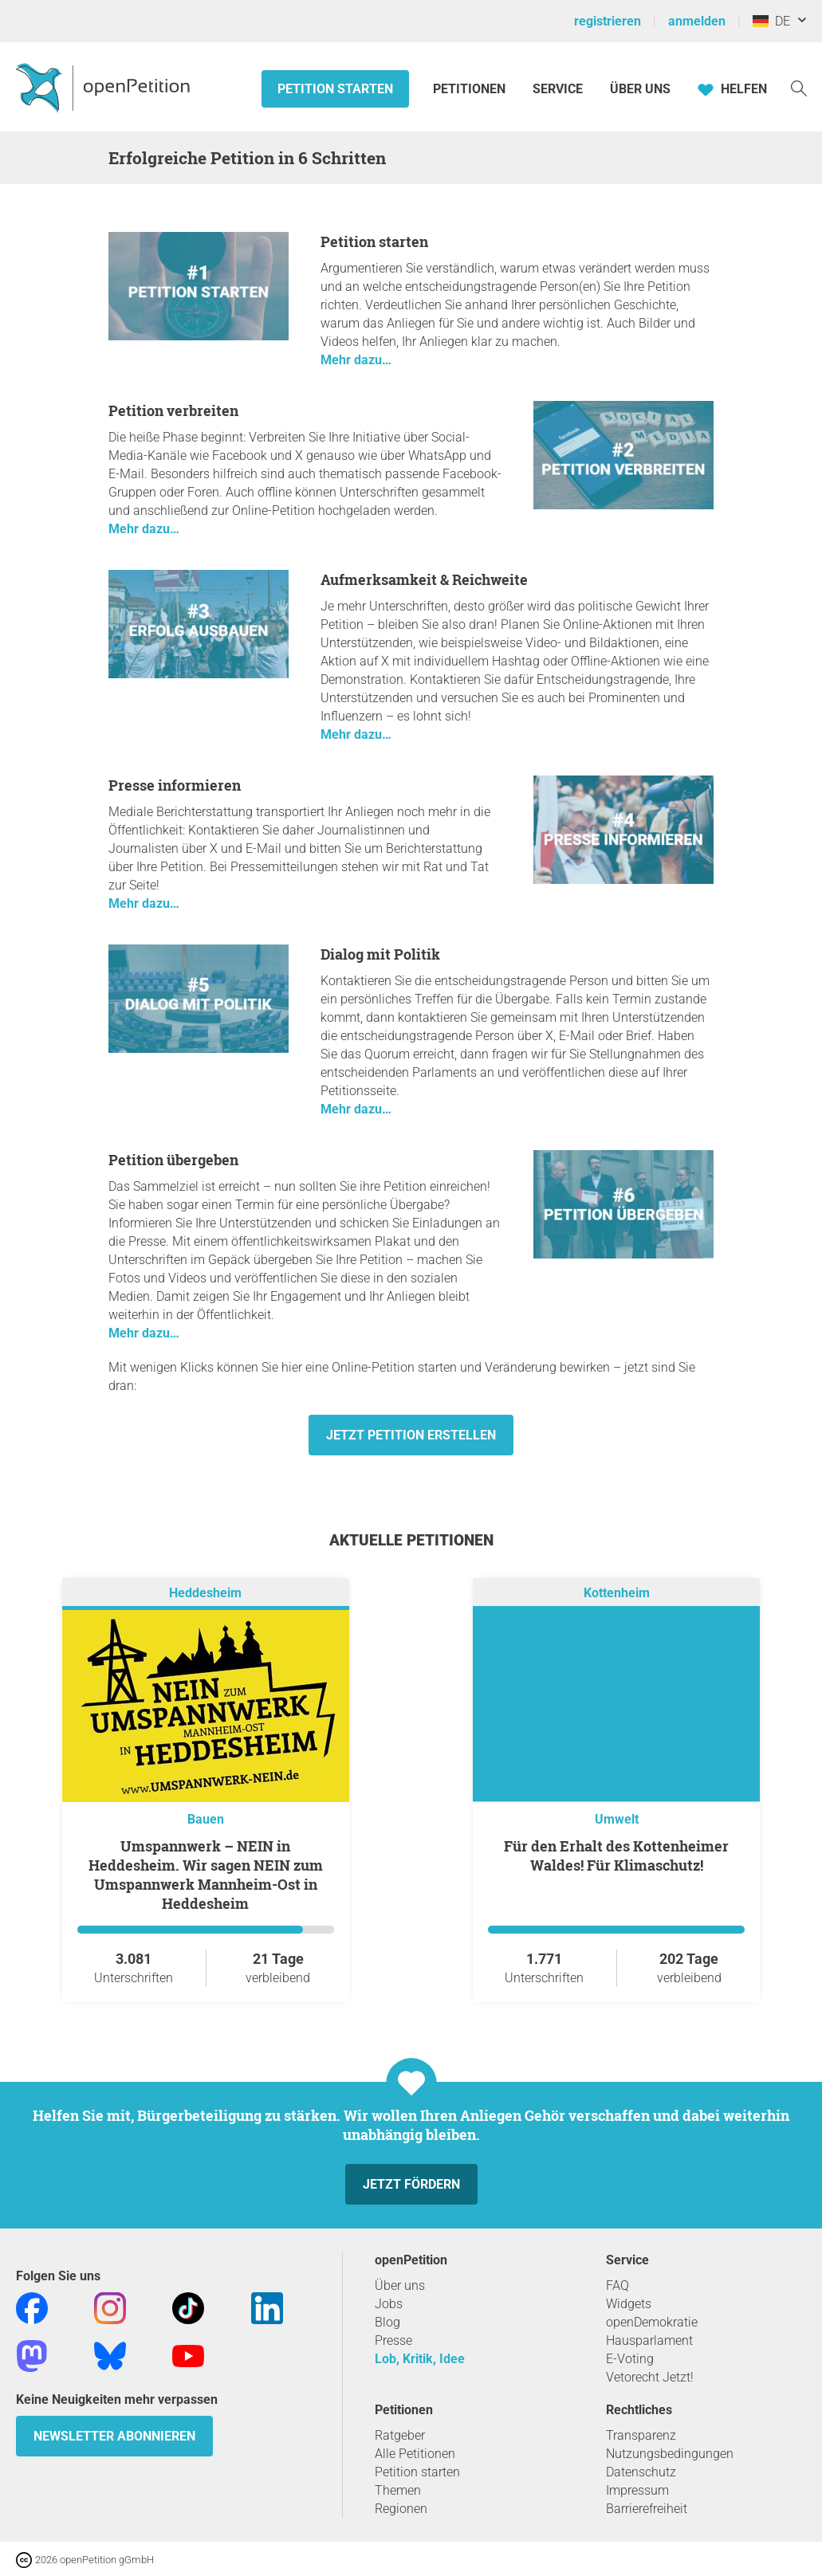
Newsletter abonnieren (114, 2436)
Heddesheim (205, 1592)
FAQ (617, 2285)
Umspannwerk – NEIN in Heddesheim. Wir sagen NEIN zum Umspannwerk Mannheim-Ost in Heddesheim (205, 1874)
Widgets (628, 2303)
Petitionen (471, 88)
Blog (387, 2322)
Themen (398, 2490)
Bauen (205, 1819)
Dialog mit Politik (380, 954)
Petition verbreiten (173, 410)
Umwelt (617, 1819)
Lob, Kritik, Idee (420, 2358)
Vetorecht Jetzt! (650, 2377)
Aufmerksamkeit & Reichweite (424, 579)
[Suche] (799, 87)
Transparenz (641, 2435)
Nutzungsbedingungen (670, 2453)
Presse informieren (174, 785)
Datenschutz (641, 2472)
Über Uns (640, 88)
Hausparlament (649, 2340)
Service (558, 88)
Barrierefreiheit (646, 2508)
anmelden (697, 21)
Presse (393, 2340)
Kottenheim (617, 1592)
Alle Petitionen (415, 2453)
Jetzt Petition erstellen (411, 1435)
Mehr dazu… (356, 359)
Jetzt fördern (411, 2184)
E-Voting (630, 2358)
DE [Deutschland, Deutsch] (771, 21)
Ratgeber (400, 2435)
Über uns (400, 2285)
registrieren (607, 21)
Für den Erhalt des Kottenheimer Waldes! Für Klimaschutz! (616, 1855)
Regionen (401, 2508)
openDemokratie (652, 2322)
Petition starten (335, 88)
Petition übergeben (173, 1159)
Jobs (389, 2303)
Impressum (637, 2490)
